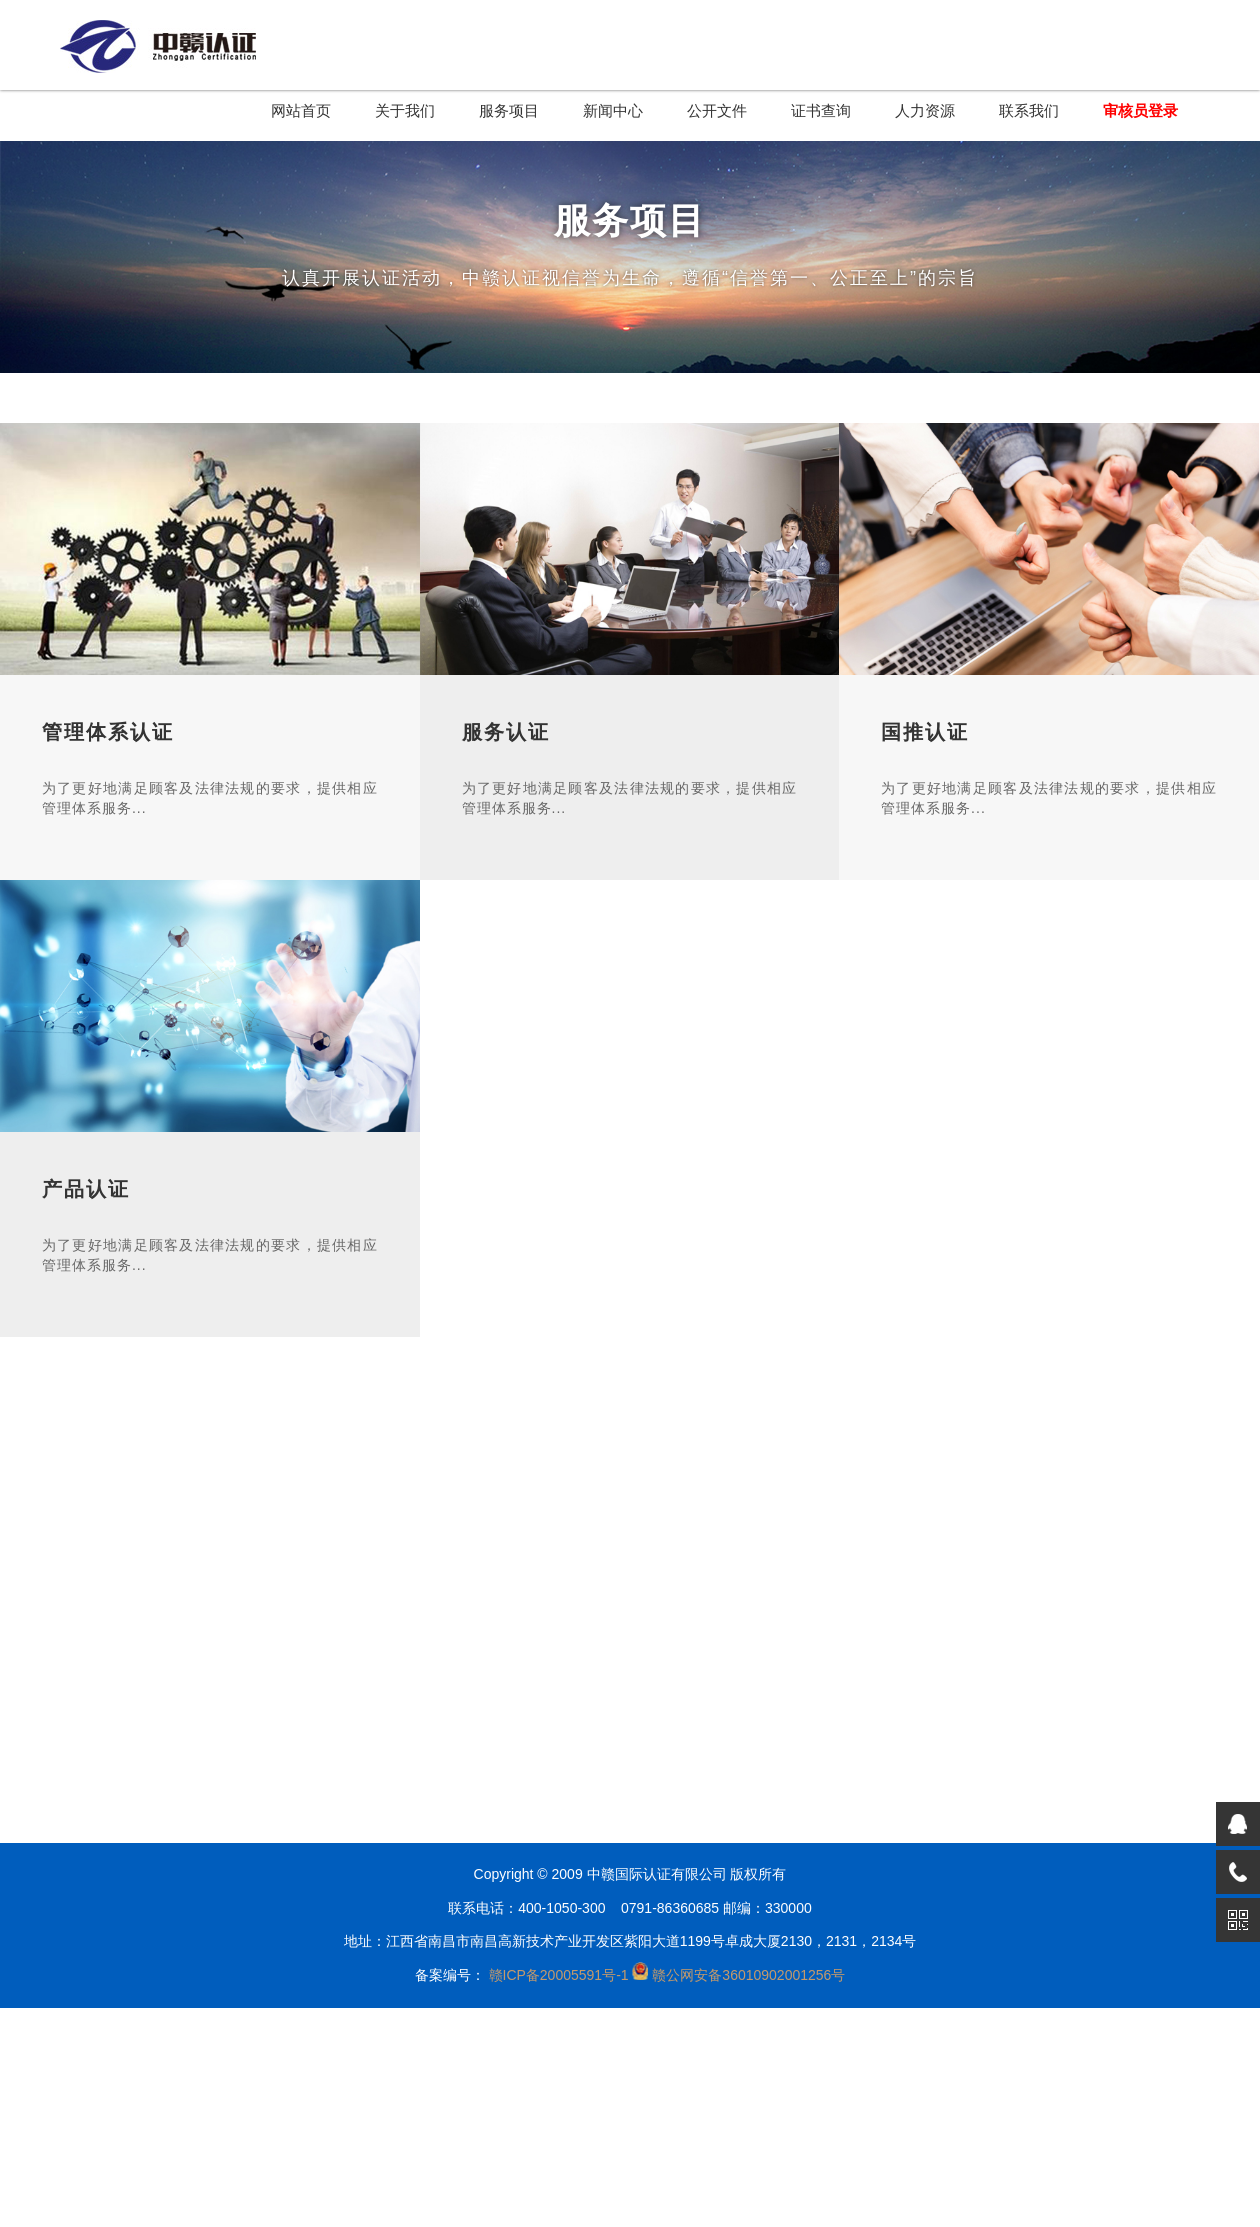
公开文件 (717, 110)
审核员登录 (1140, 110)
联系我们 (1029, 110)
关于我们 (405, 110)
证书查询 (821, 110)
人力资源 (925, 110)
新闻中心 (613, 110)
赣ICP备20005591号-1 (559, 1975)
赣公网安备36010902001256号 (746, 1975)
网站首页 (301, 110)
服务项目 (509, 110)
